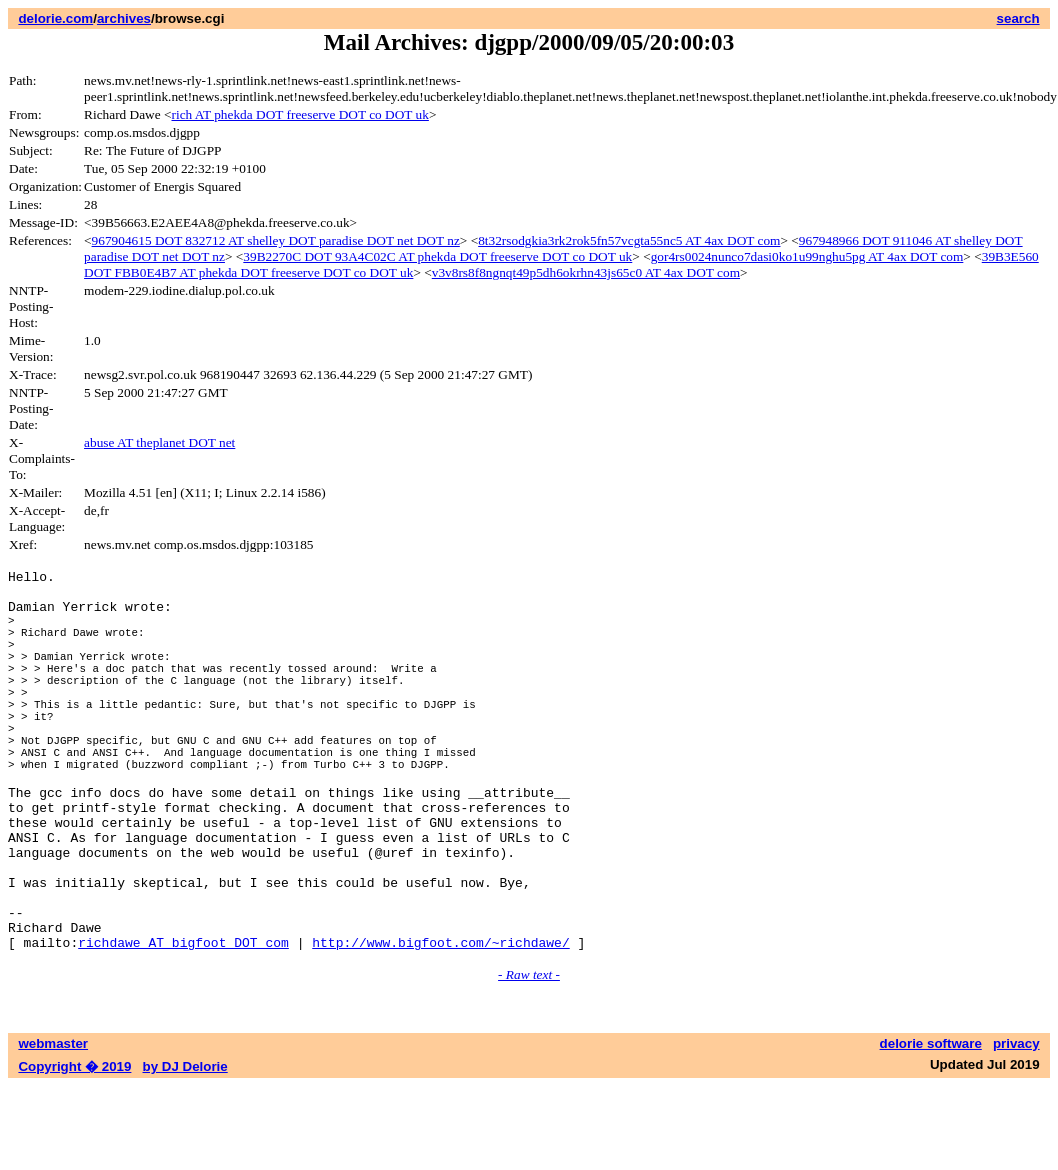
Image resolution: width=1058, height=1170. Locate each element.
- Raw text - (529, 1058)
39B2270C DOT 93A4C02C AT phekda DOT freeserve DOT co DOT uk (437, 256)
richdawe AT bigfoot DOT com (183, 1026)
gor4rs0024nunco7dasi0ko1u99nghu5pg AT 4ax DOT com (807, 256)
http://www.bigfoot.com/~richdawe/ (440, 1026)
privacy (1016, 1127)
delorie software (931, 1127)
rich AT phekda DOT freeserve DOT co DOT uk (300, 114)
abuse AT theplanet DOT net (159, 442)
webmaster (53, 1127)
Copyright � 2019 (74, 1150)
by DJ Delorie (185, 1150)
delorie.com (55, 18)
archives (124, 18)
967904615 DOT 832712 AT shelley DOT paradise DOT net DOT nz (276, 240)
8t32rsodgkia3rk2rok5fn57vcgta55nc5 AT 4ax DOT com (629, 240)
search (1018, 18)
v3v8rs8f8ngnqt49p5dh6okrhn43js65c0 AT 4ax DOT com (586, 272)
